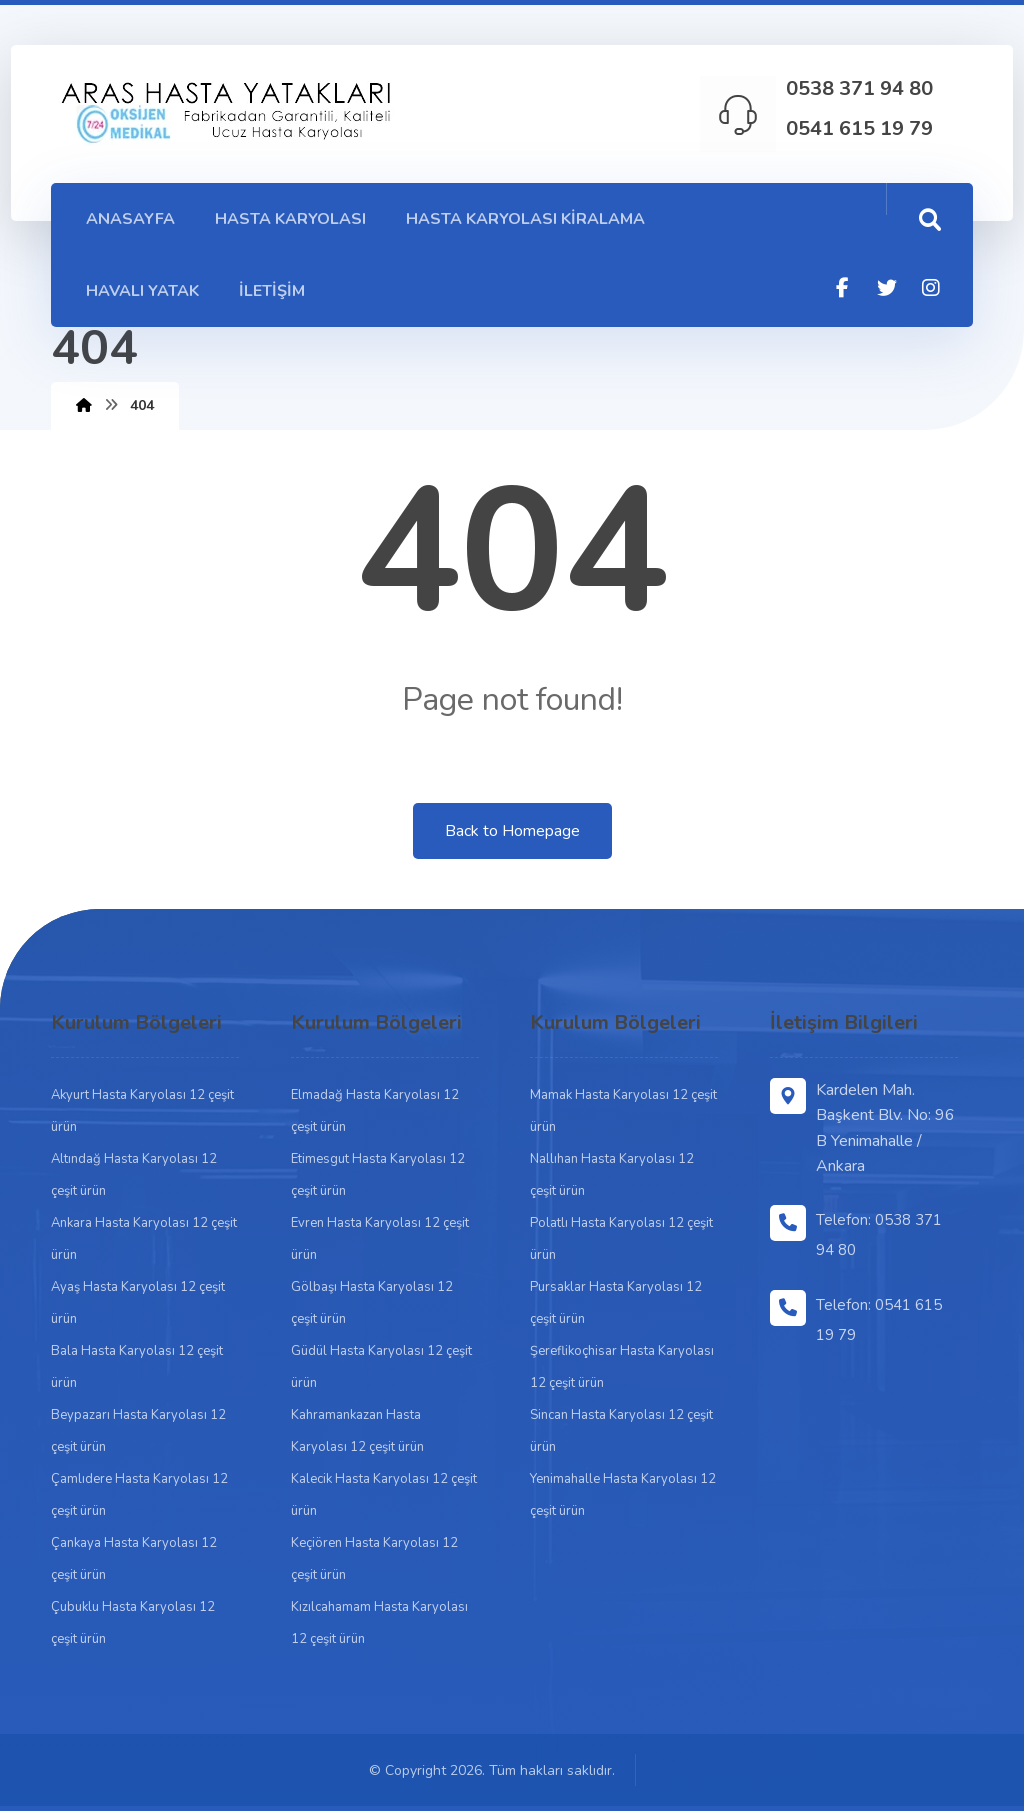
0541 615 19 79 (859, 128)
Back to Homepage (512, 831)
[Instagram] (931, 288)
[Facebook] (843, 288)
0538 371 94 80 (859, 88)
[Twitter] (887, 288)
